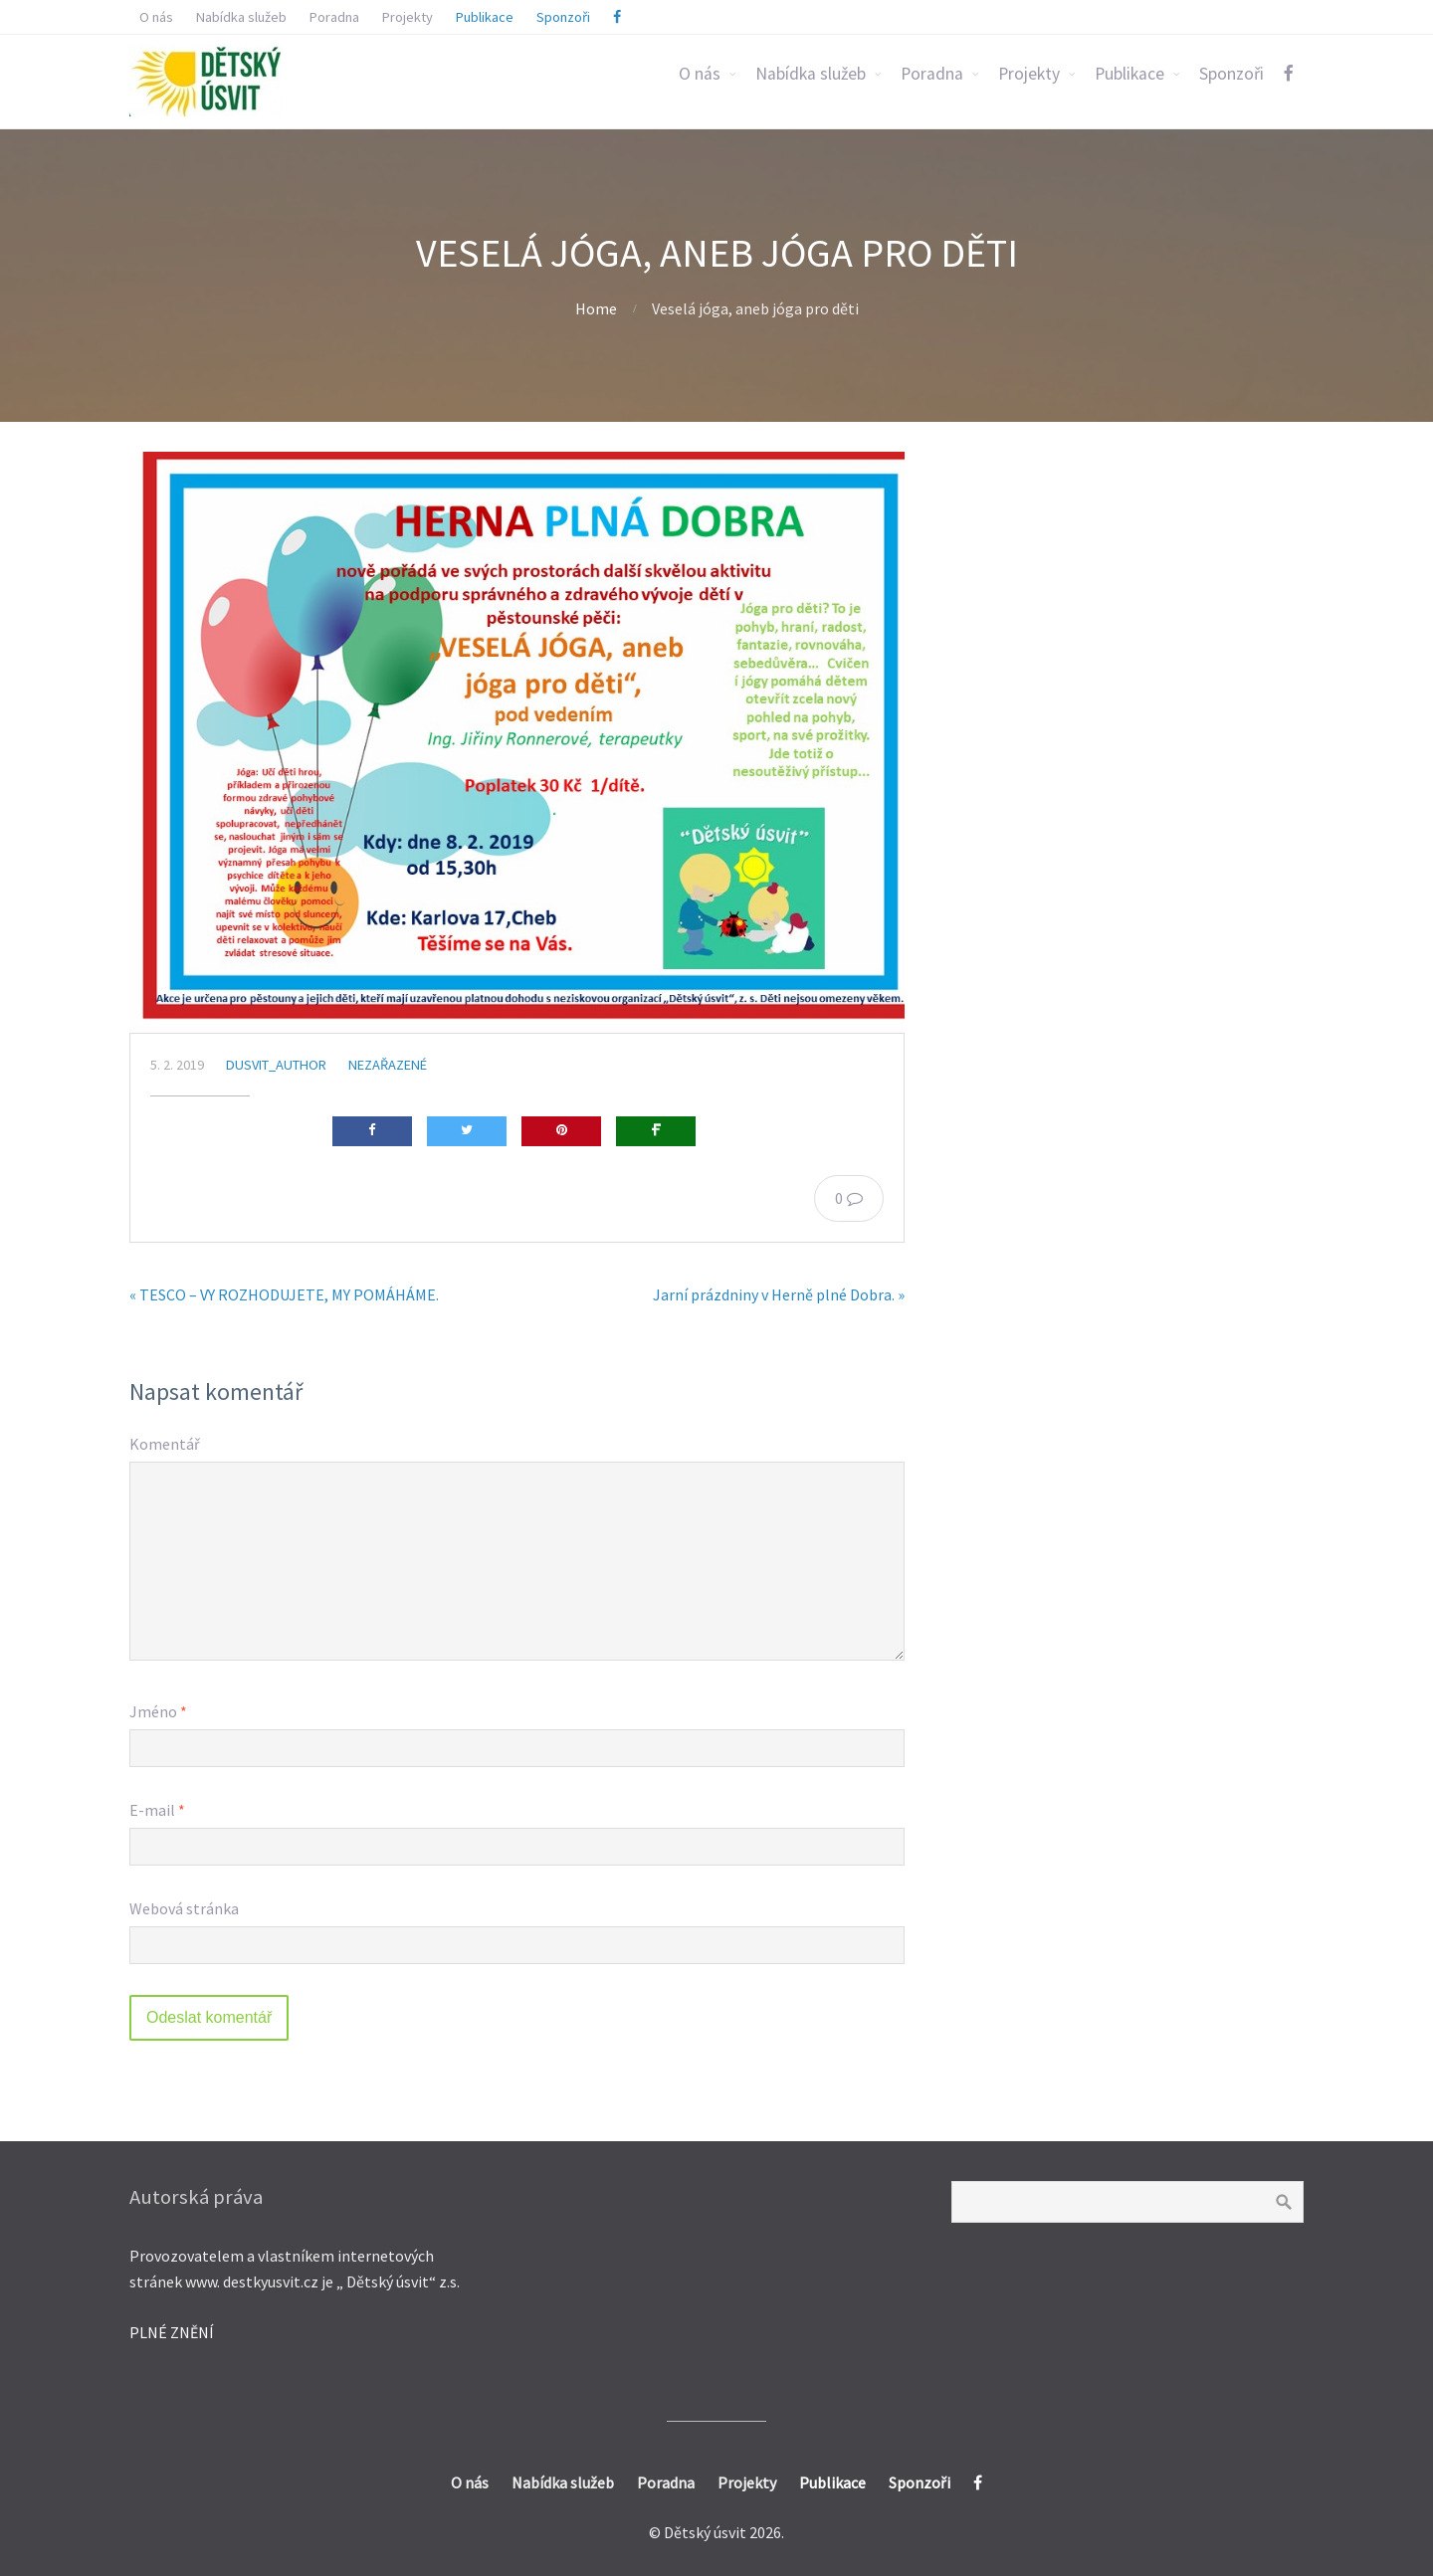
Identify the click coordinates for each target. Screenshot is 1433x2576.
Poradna (932, 74)
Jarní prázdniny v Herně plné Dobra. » (779, 1294)
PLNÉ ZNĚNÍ (171, 2332)
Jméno (158, 1711)
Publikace (1129, 74)
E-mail (157, 1810)
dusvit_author (276, 1065)
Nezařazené (387, 1065)
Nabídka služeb (810, 74)
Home (596, 308)
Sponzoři (1231, 74)
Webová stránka (184, 1908)
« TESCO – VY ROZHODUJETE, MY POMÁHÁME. (284, 1294)
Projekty (1029, 74)
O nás (699, 74)
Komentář (164, 1444)
